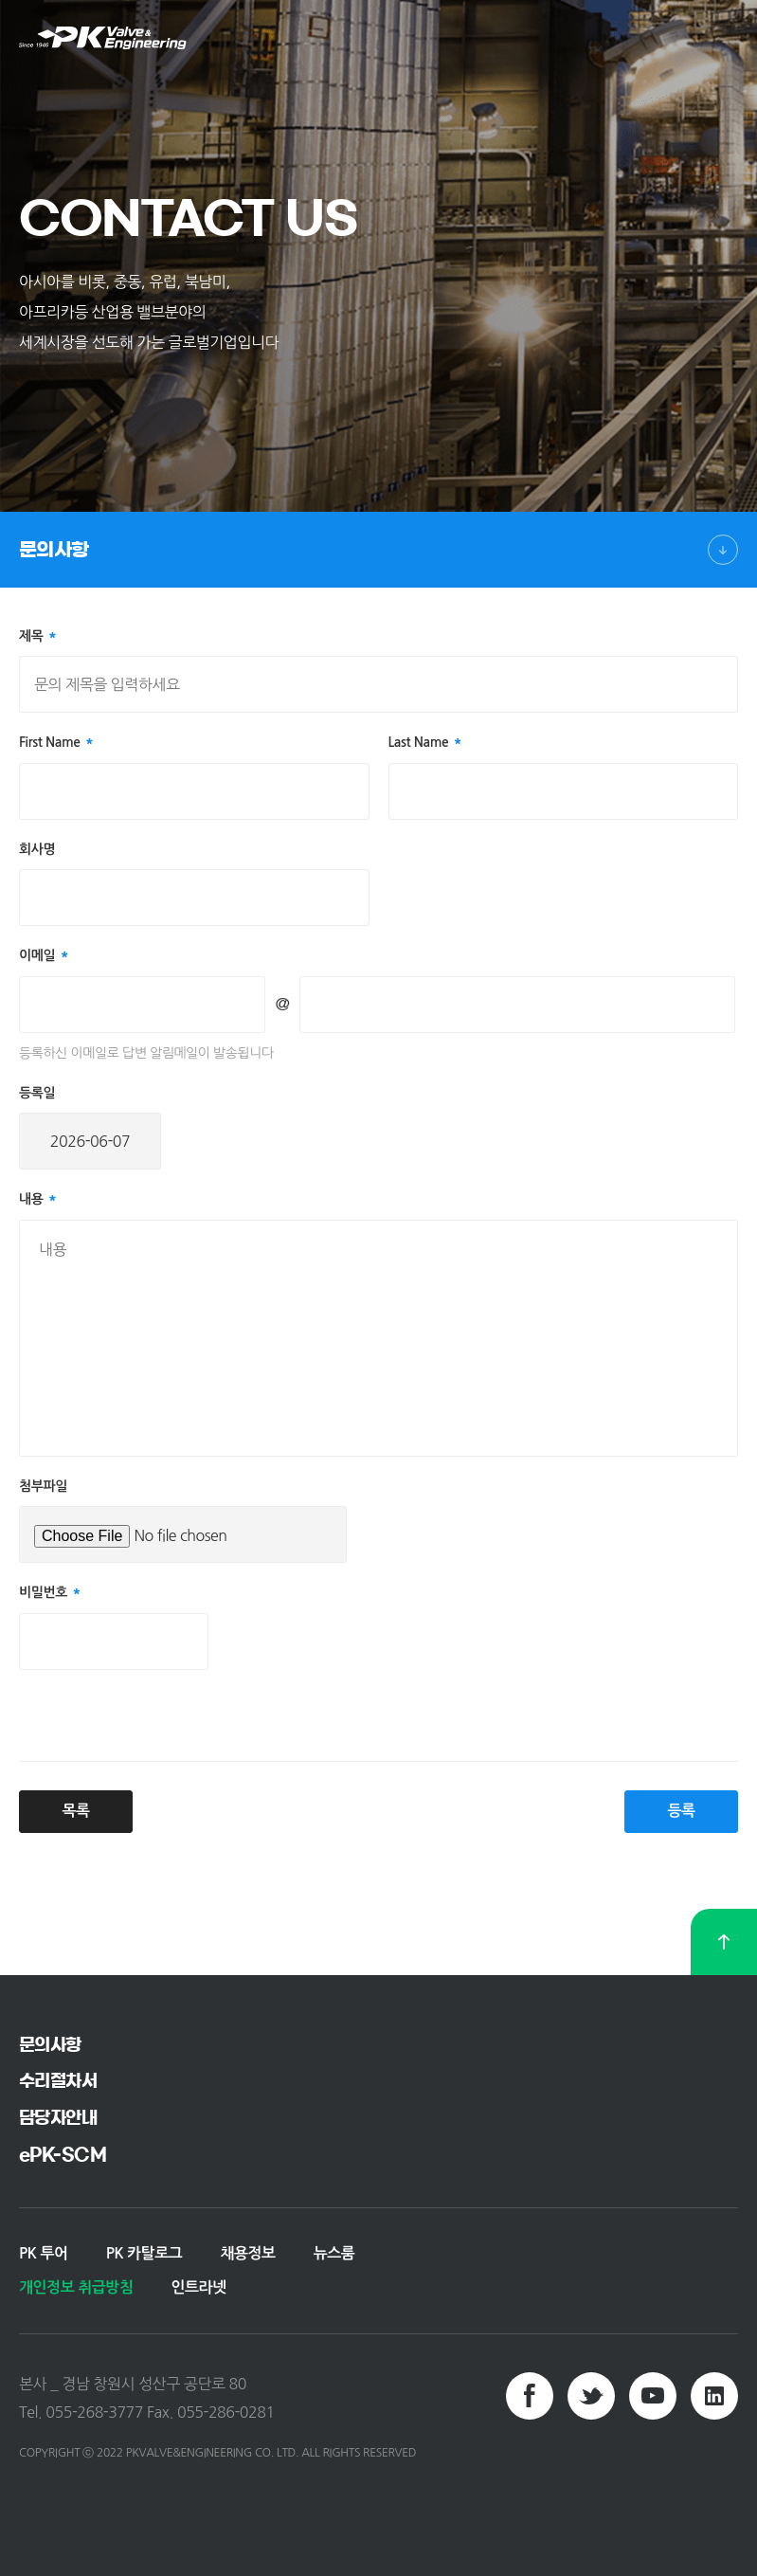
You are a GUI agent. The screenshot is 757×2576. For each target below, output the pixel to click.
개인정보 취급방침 (76, 2287)
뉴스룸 (334, 2253)
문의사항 (54, 549)
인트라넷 (198, 2287)
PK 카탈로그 (144, 2253)
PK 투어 (43, 2253)
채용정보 (247, 2253)
